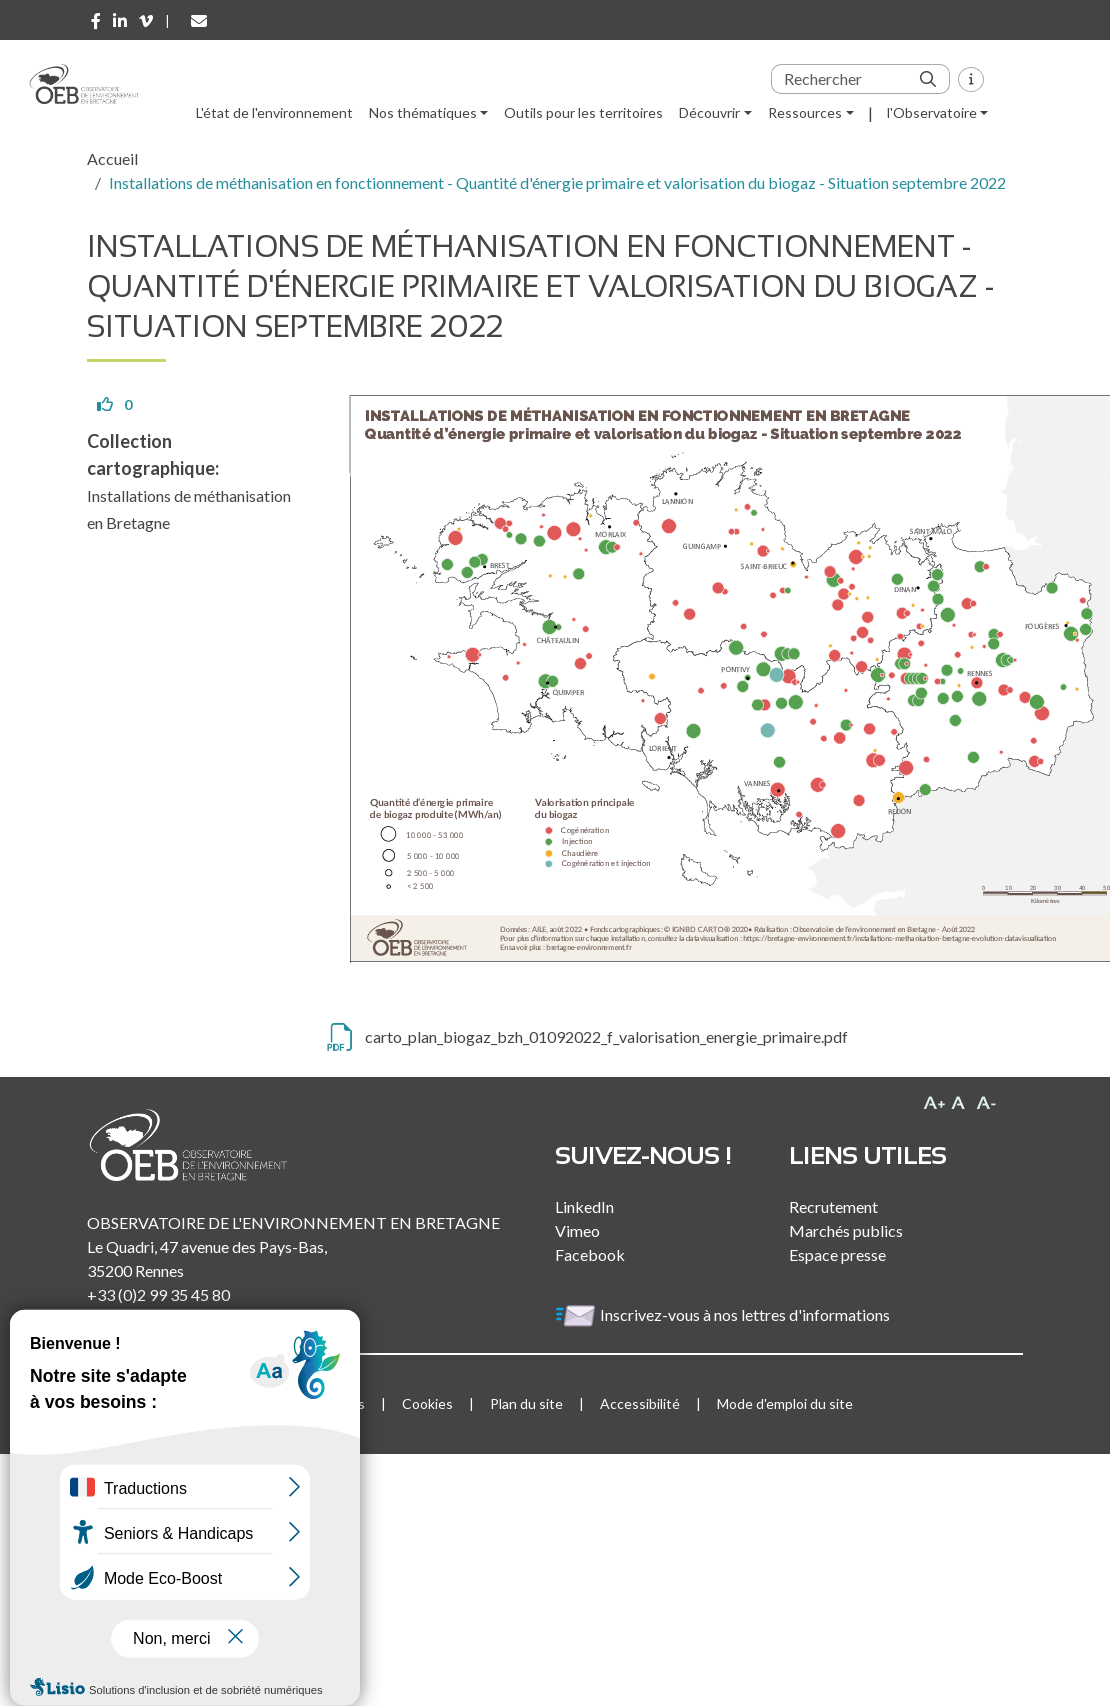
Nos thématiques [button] (423, 112)
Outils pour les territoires (583, 112)
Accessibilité (640, 1403)
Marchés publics (846, 1230)
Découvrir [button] (709, 112)
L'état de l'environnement (274, 112)
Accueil (112, 158)
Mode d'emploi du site (785, 1403)
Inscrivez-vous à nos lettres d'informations (724, 1314)
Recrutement (833, 1206)
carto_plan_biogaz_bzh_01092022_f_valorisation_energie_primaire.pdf (606, 1036)
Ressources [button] (805, 112)
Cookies (427, 1403)
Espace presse (837, 1254)
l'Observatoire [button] (932, 112)
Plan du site (526, 1403)
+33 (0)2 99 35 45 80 (158, 1294)
